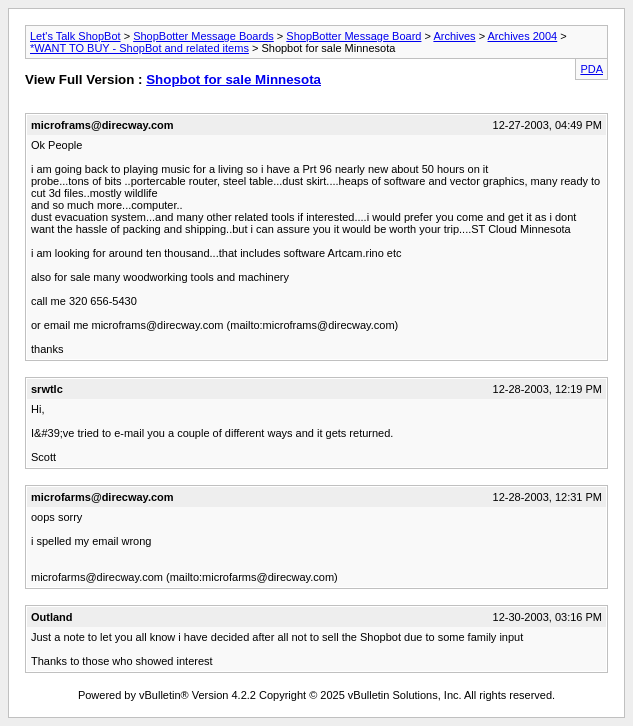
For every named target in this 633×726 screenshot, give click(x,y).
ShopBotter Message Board (353, 36)
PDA (591, 69)
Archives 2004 (523, 36)
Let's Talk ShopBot (75, 36)
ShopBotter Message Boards (203, 36)
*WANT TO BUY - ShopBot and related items (139, 48)
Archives (454, 36)
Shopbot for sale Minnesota (233, 79)
